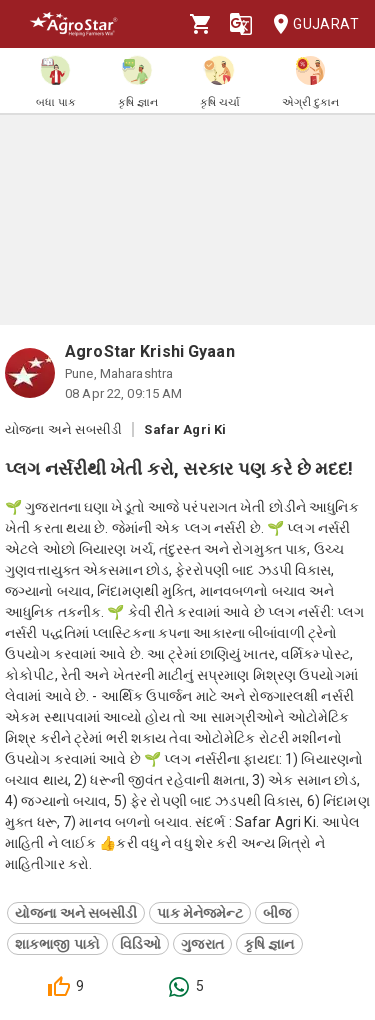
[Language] (241, 24)
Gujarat (310, 24)
